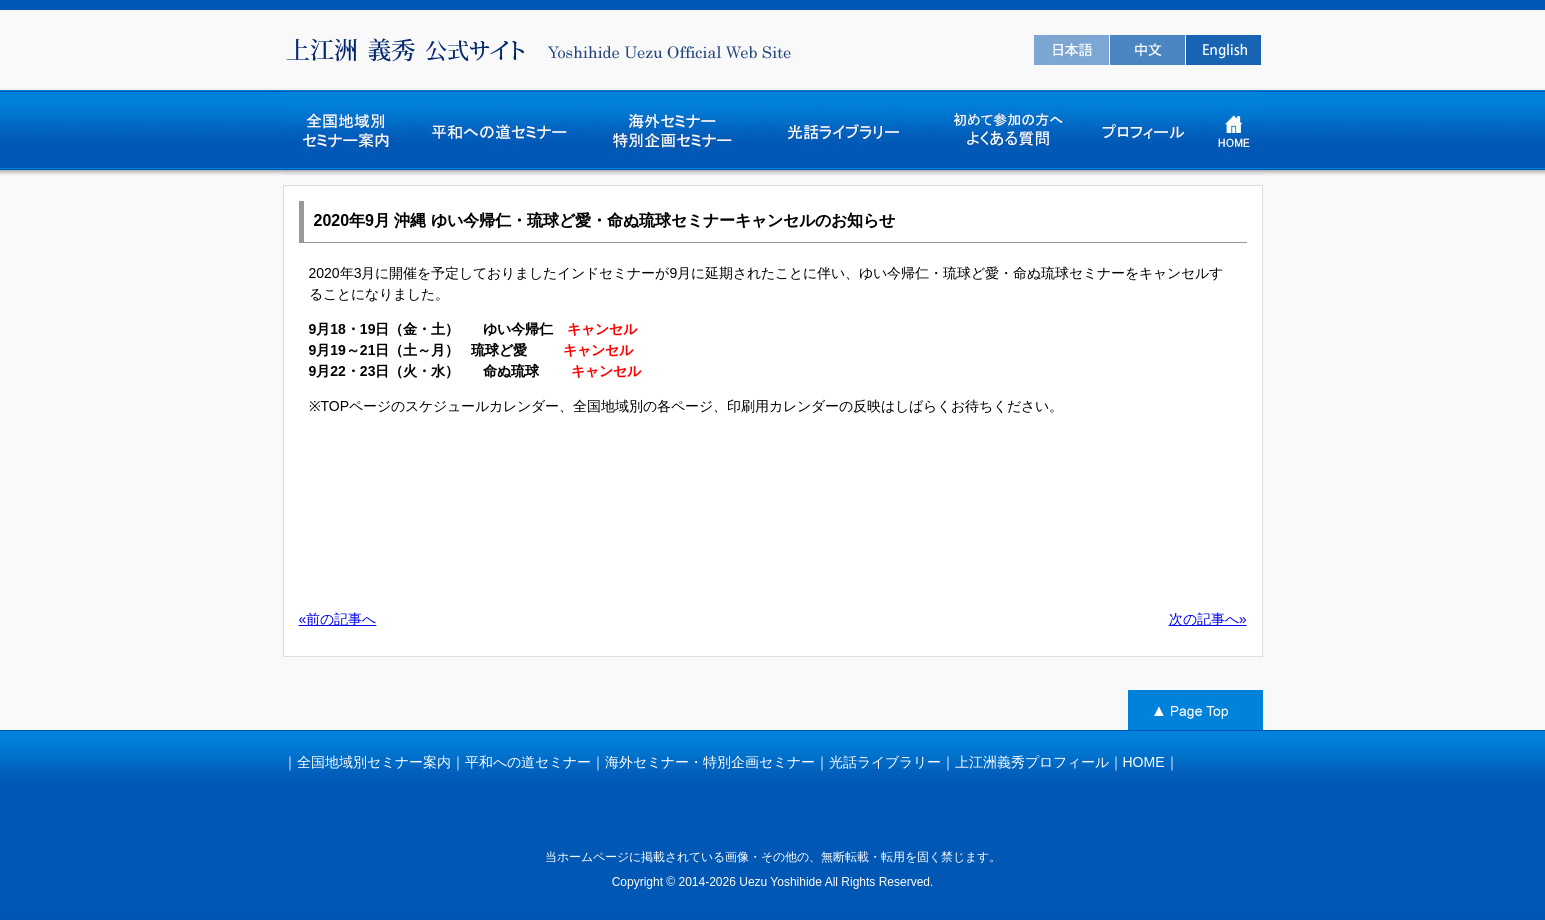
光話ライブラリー (885, 762)
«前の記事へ (338, 619)
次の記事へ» (1208, 619)
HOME (1144, 762)
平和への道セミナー (528, 762)
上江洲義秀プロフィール (1032, 762)
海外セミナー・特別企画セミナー (710, 762)
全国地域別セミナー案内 (374, 762)
